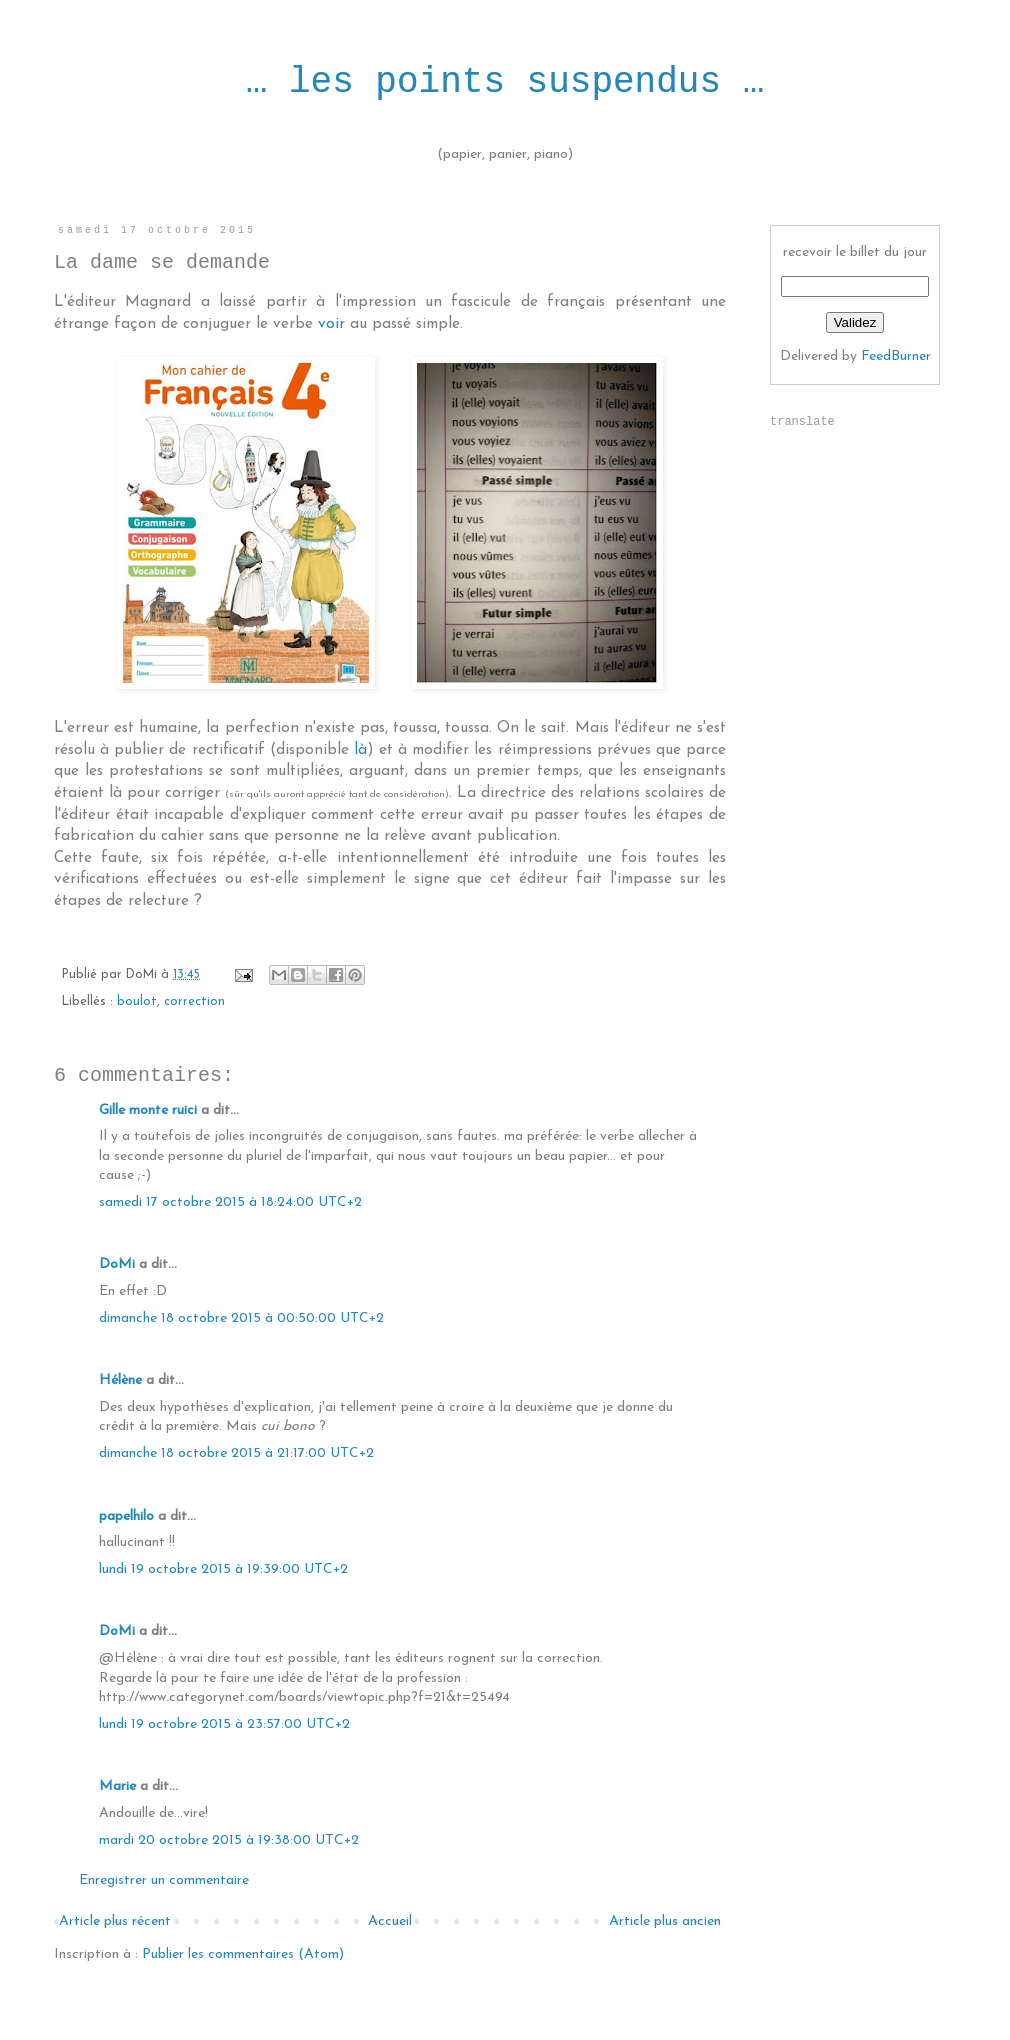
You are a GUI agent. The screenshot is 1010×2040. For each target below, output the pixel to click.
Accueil (390, 1921)
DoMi (117, 1264)
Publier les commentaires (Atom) (243, 1954)
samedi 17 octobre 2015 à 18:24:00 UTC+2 (230, 1202)
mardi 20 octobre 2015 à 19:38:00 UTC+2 (229, 1840)
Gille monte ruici (148, 1110)
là (360, 750)
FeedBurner (896, 356)
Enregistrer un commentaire (164, 1880)
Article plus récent (115, 1921)
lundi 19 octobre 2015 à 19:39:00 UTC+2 (223, 1569)
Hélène (120, 1380)
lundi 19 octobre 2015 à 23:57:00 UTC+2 (224, 1724)
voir (331, 324)
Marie (117, 1786)
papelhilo (126, 1516)
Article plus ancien (665, 1921)
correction (194, 1002)
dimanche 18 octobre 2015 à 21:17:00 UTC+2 (236, 1453)
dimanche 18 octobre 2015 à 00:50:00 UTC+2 (241, 1318)
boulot (137, 1002)
